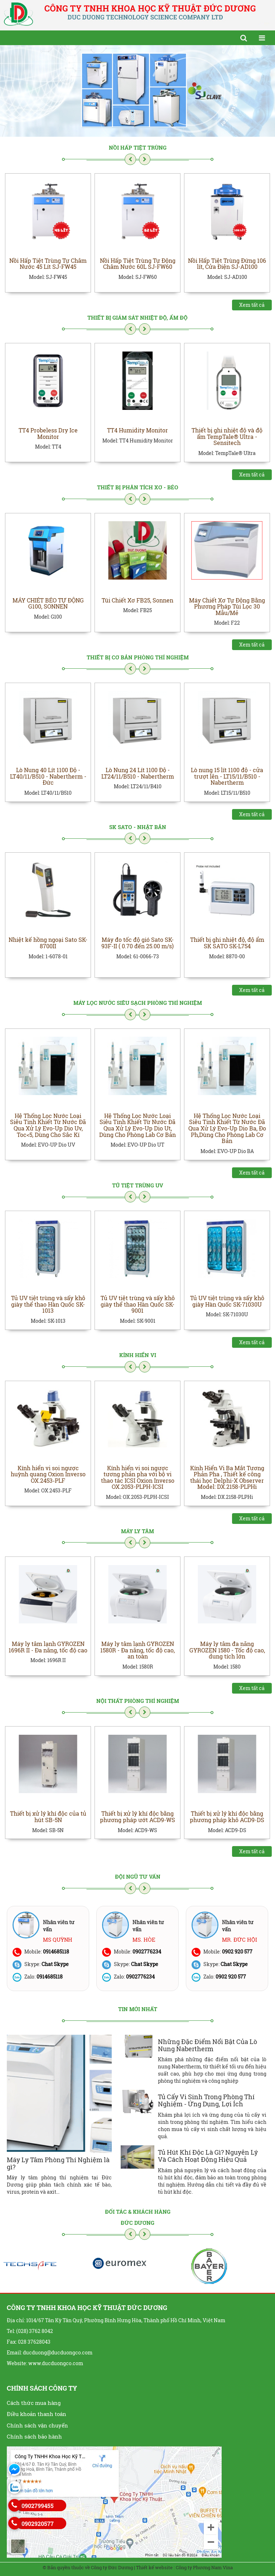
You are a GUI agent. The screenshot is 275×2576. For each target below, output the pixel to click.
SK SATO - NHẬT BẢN (137, 827)
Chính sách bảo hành (34, 2436)
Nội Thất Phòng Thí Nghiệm (137, 1700)
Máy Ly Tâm (137, 1531)
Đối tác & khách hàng (137, 2211)
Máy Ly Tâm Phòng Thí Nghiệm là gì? (58, 2163)
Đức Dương (137, 2222)
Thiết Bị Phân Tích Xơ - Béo (137, 487)
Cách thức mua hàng (34, 2402)
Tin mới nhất (137, 2009)
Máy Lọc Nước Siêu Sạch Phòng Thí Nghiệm (137, 1002)
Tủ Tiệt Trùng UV (137, 1185)
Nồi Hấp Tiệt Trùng (138, 147)
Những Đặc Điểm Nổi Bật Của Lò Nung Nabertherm (207, 2045)
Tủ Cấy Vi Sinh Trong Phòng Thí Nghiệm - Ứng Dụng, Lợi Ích (206, 2100)
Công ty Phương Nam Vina (204, 2567)
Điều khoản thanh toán (36, 2413)
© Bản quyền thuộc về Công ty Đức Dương (88, 2567)
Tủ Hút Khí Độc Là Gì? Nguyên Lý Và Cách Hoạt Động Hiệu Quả (208, 2156)
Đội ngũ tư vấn (137, 1876)
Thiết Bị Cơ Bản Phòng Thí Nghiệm (138, 657)
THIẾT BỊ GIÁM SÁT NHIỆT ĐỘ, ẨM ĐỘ (137, 317)
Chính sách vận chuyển (37, 2425)
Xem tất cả (252, 304)
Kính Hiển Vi (137, 1355)
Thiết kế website (154, 2567)
